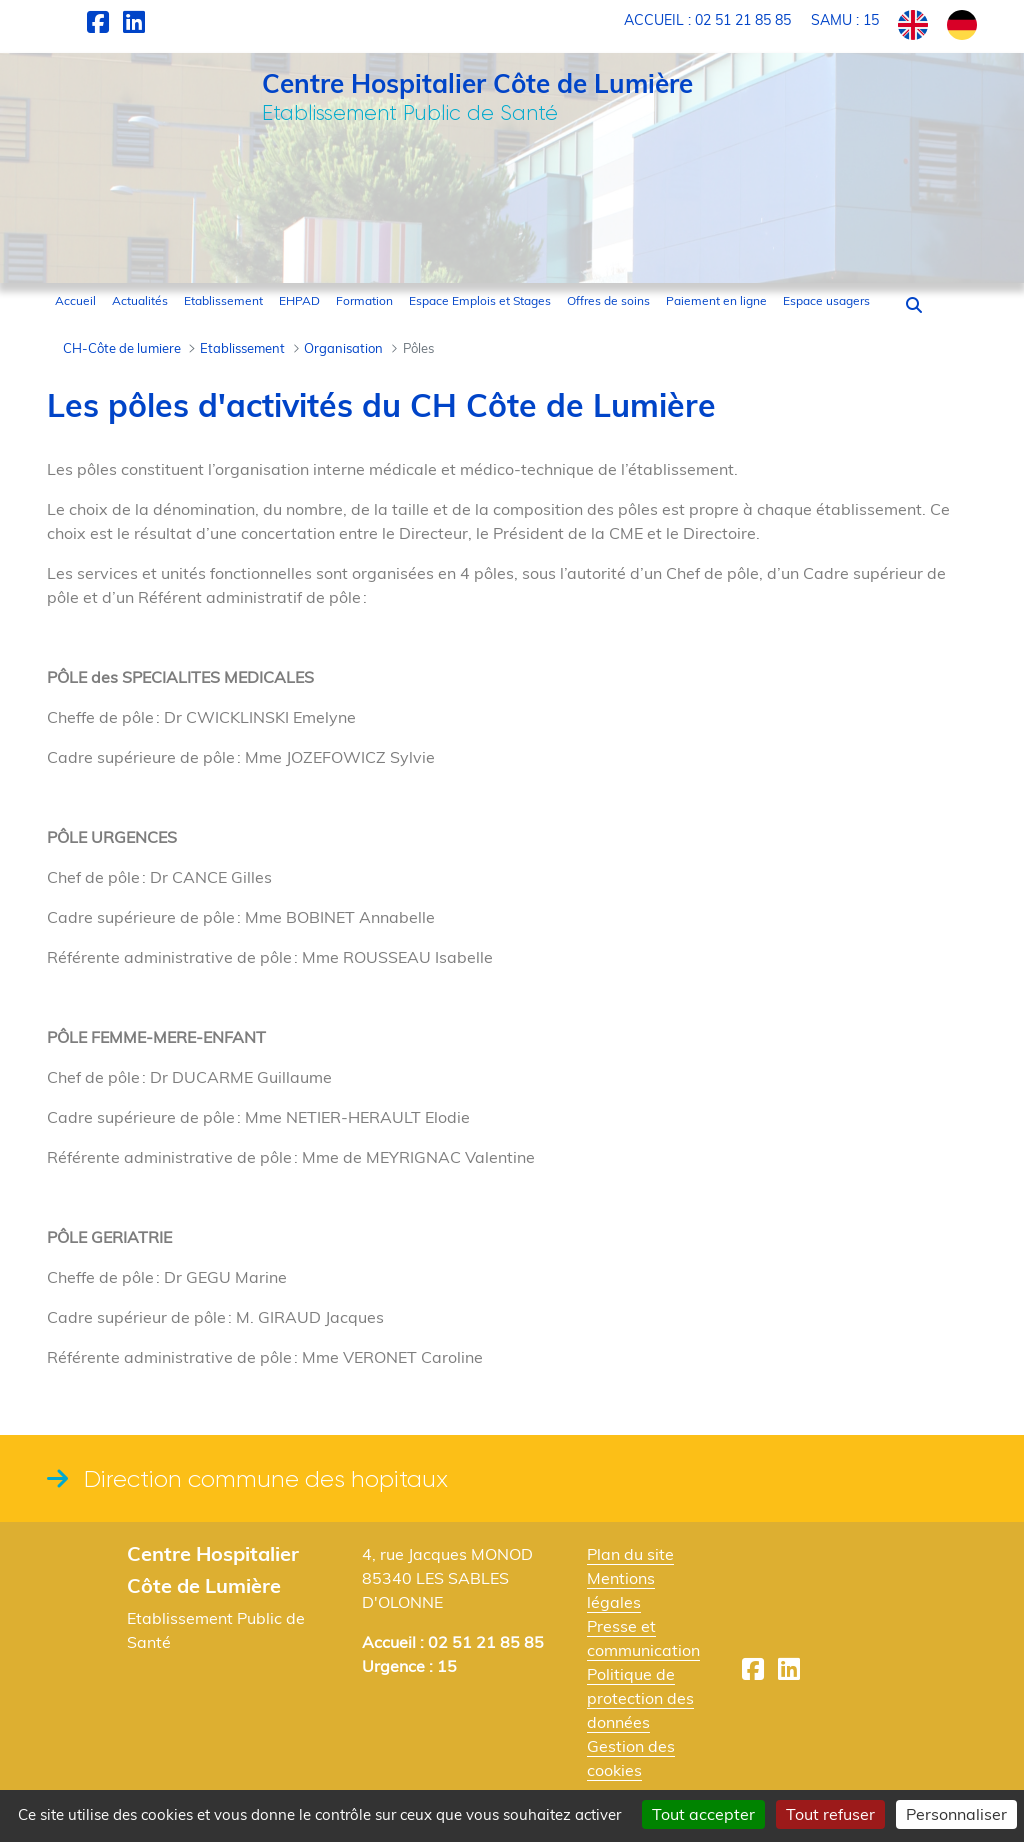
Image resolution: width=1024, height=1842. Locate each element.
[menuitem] (75, 301)
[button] (914, 305)
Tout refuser (830, 1814)
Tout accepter (703, 1814)
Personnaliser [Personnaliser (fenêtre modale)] (956, 1814)
